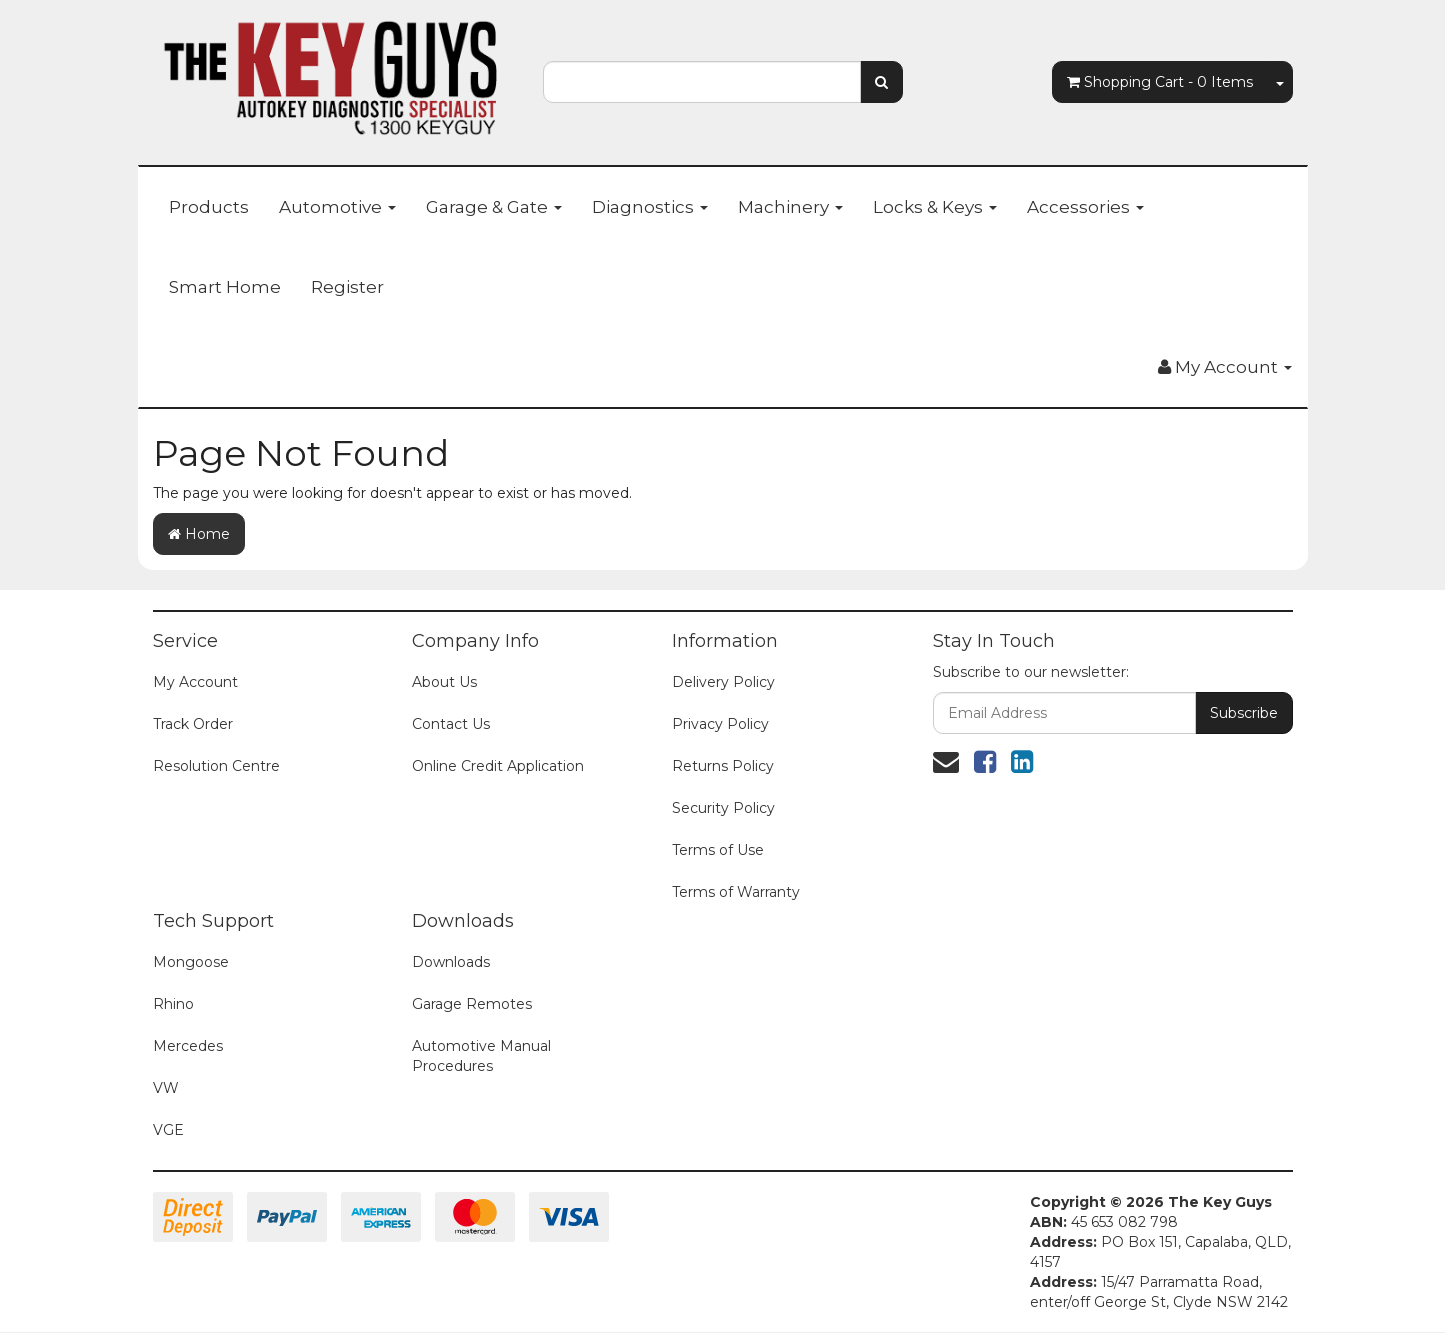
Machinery (790, 207)
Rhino (173, 1004)
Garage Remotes (472, 1004)
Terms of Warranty (736, 892)
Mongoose (191, 962)
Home (199, 534)
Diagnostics (650, 207)
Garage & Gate (494, 207)
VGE (168, 1130)
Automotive (337, 207)
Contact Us (451, 724)
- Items (1160, 82)
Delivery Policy (723, 682)
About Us (444, 682)
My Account (195, 682)
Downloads (451, 962)
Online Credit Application (498, 766)
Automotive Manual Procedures (481, 1056)
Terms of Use (718, 850)
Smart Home (225, 287)
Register (347, 287)
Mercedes (188, 1046)
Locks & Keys (935, 207)
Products (209, 207)
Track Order (193, 724)
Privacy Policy (720, 724)
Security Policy (723, 808)
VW (166, 1088)
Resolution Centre (216, 766)
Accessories (1085, 207)
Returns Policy (723, 766)
